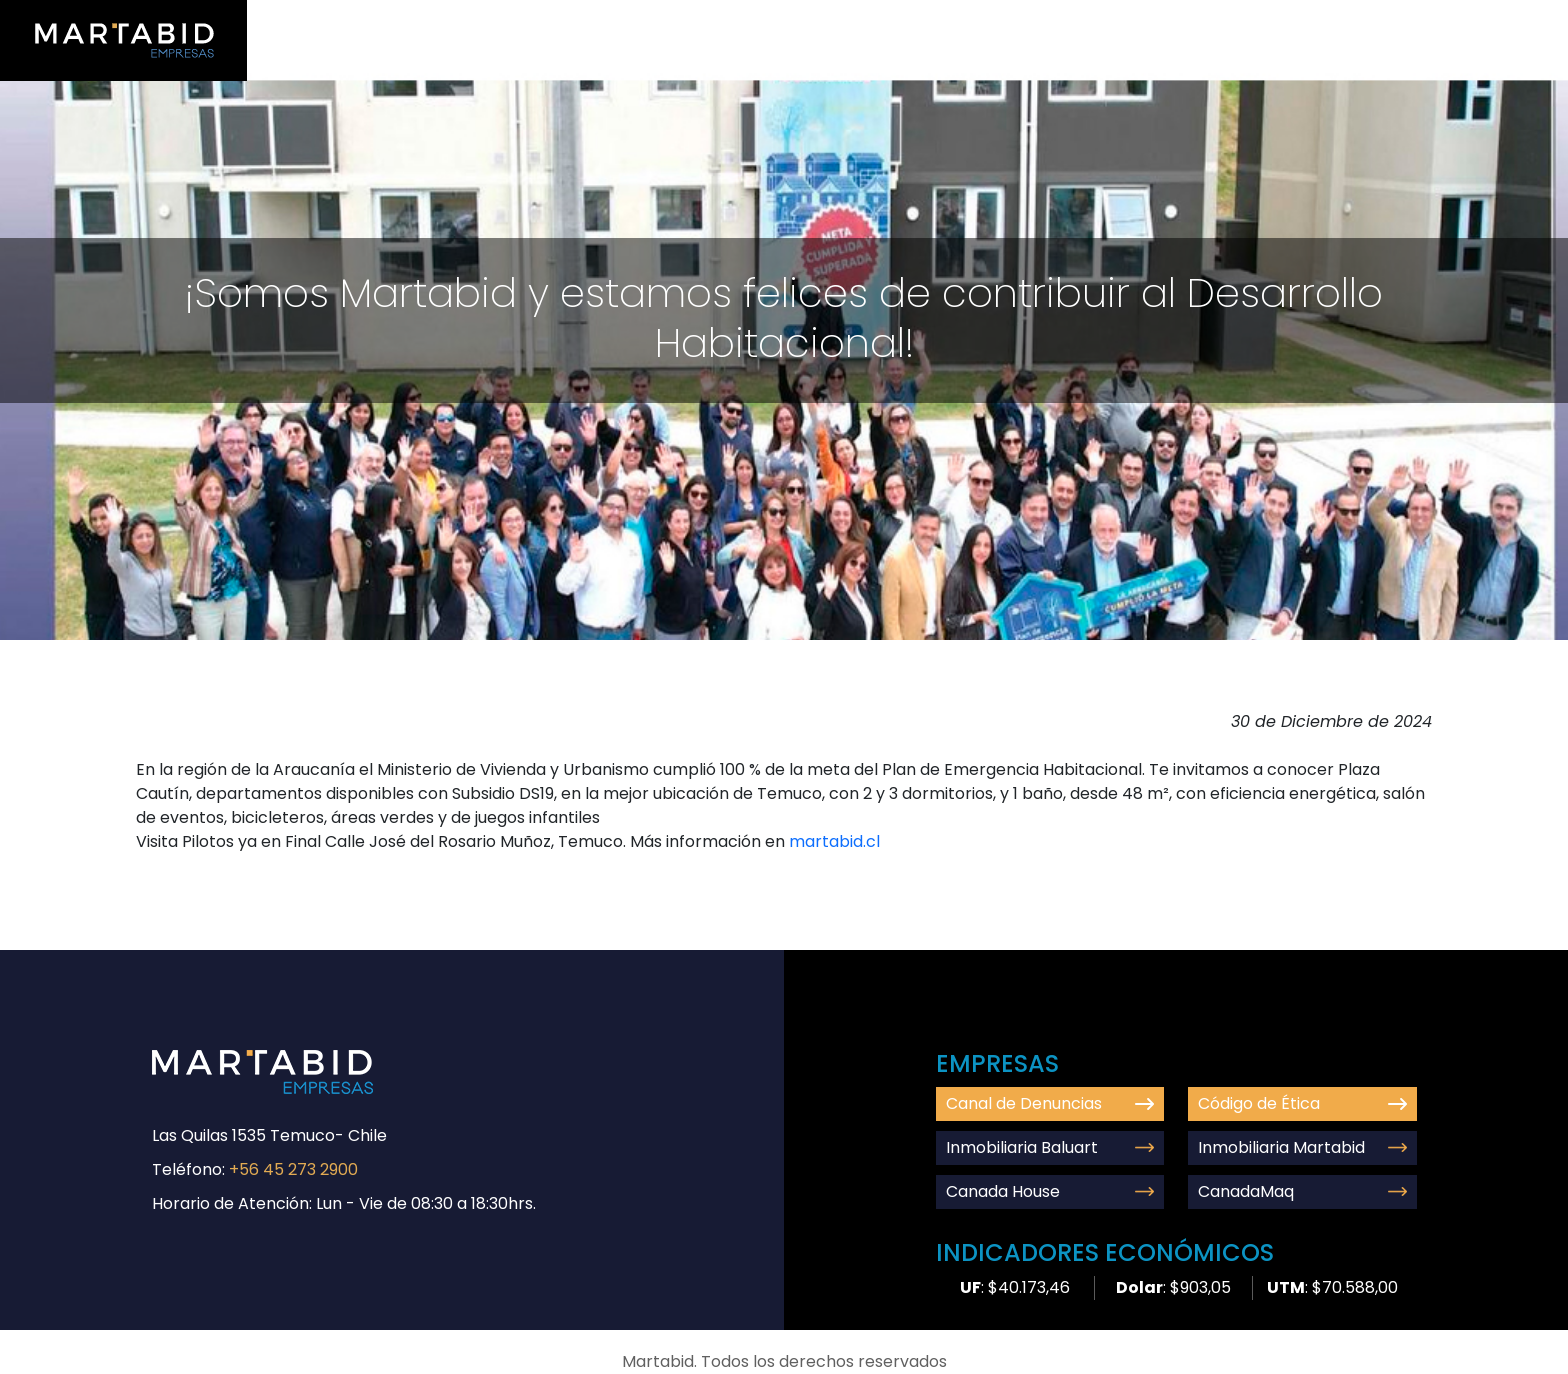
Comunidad (1265, 21)
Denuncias (1487, 21)
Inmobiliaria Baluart (1050, 1147)
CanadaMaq (1302, 1191)
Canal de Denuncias (1050, 1103)
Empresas (1150, 21)
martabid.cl (834, 841)
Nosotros (1045, 21)
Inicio (960, 21)
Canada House (1050, 1191)
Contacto (1378, 21)
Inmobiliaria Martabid (1302, 1147)
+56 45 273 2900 (293, 1169)
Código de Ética (1302, 1103)
